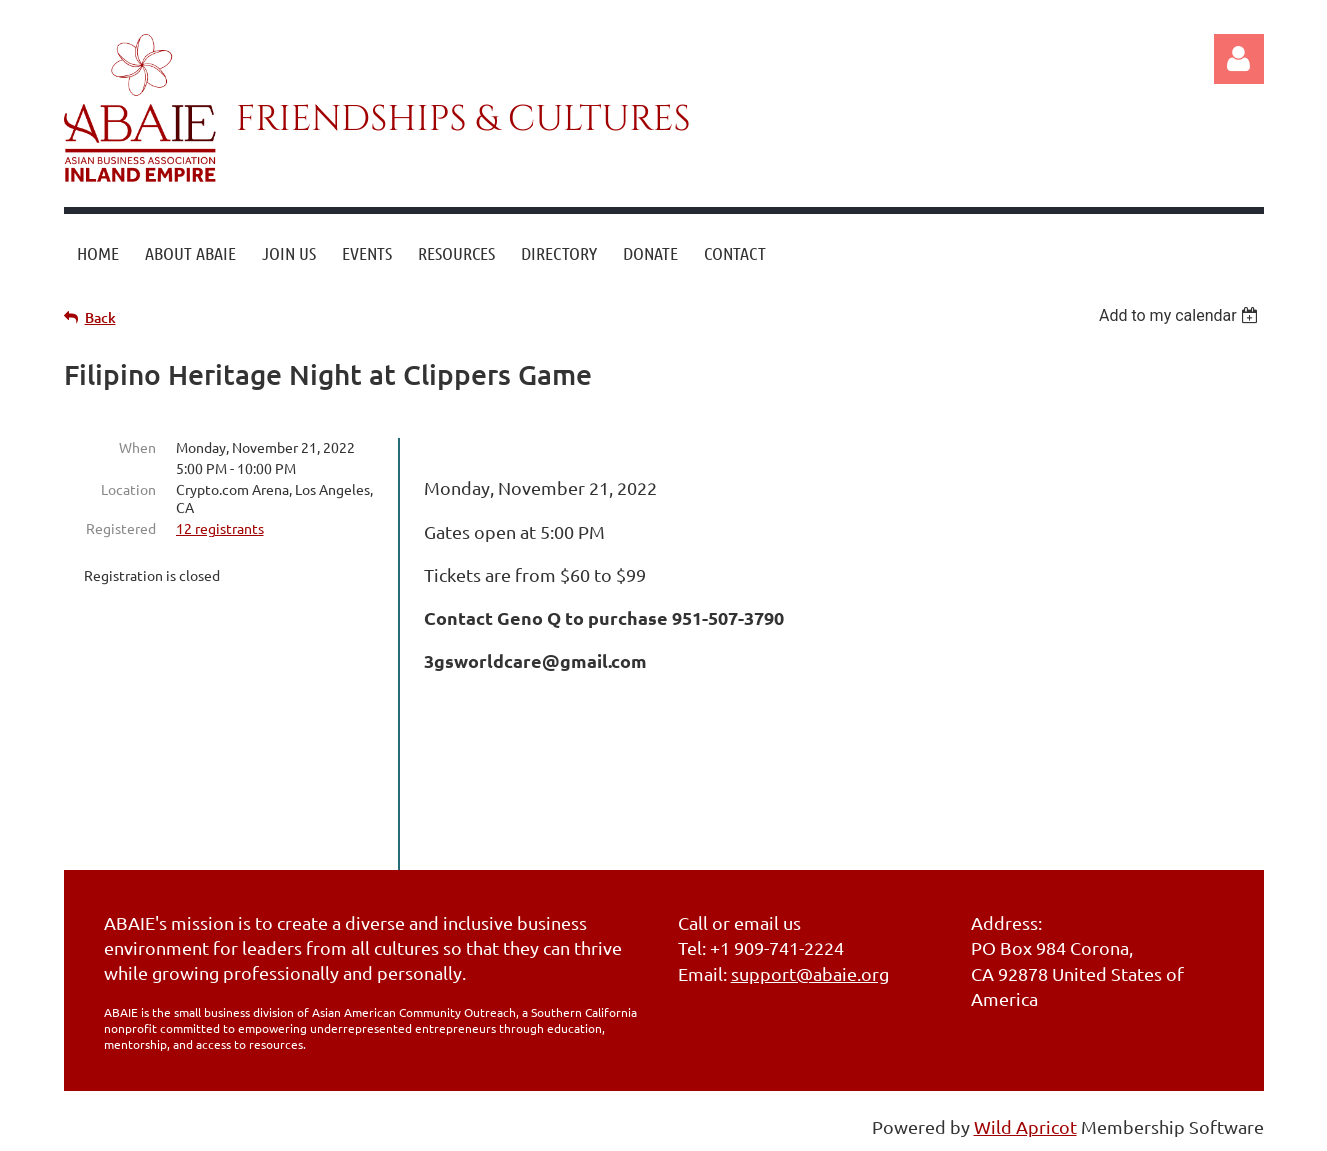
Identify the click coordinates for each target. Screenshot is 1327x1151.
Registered (121, 528)
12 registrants (220, 528)
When (137, 447)
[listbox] (1181, 315)
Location (128, 489)
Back (100, 317)
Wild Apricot (1025, 1126)
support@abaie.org (810, 973)
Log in (1239, 59)
